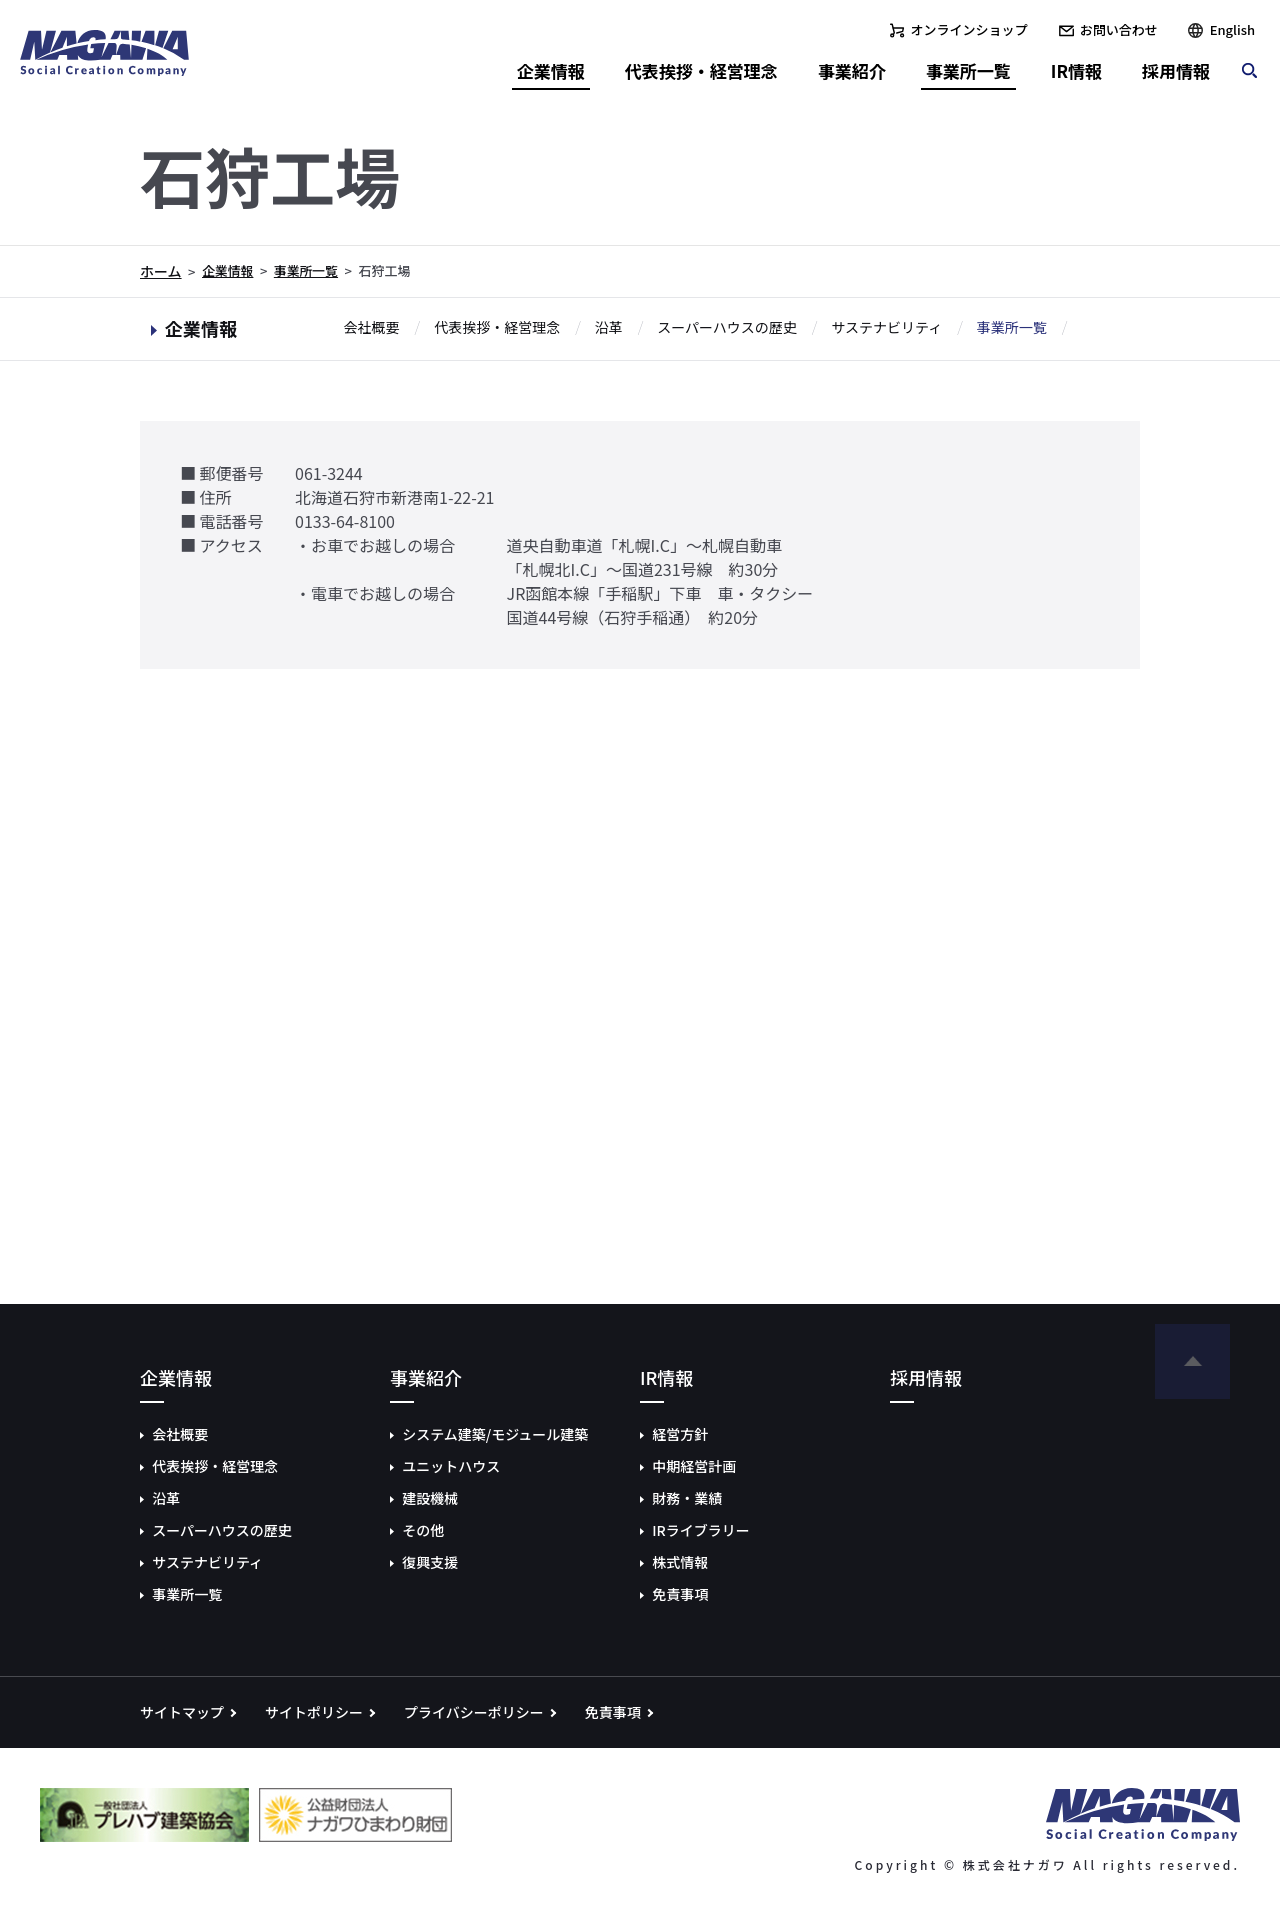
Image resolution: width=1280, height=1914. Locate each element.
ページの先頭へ (1192, 1361)
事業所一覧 (306, 270)
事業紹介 (852, 70)
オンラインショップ (969, 29)
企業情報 (228, 270)
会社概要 (372, 328)
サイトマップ (182, 1712)
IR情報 (1076, 70)
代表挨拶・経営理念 (497, 328)
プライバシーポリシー (474, 1712)
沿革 (609, 328)
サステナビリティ (886, 328)
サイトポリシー (314, 1712)
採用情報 (1176, 70)
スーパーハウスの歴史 (727, 328)
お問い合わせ (1119, 29)
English (1232, 29)
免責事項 (613, 1712)
